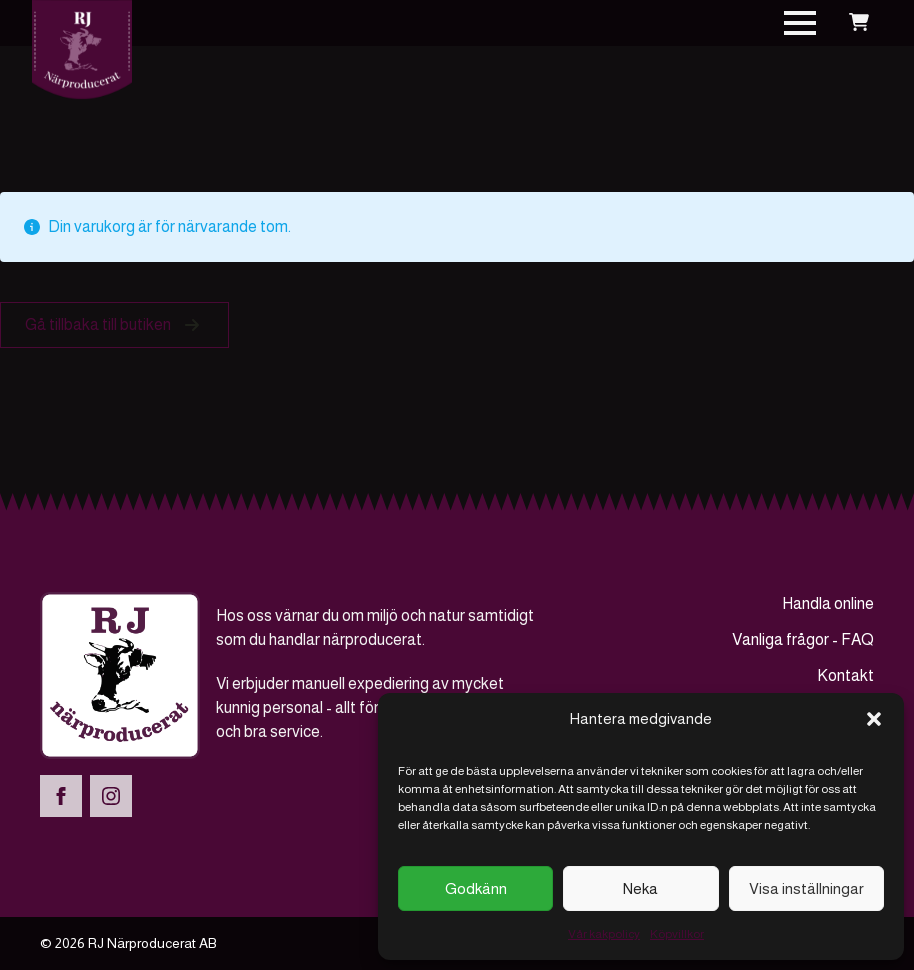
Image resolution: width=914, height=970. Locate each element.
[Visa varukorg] (859, 23)
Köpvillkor (677, 934)
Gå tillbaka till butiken (98, 324)
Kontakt (845, 675)
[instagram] (111, 796)
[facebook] (61, 796)
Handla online (828, 603)
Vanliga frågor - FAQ (803, 639)
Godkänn (476, 888)
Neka (640, 888)
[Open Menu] (800, 23)
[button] (874, 719)
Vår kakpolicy (604, 934)
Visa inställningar (806, 888)
